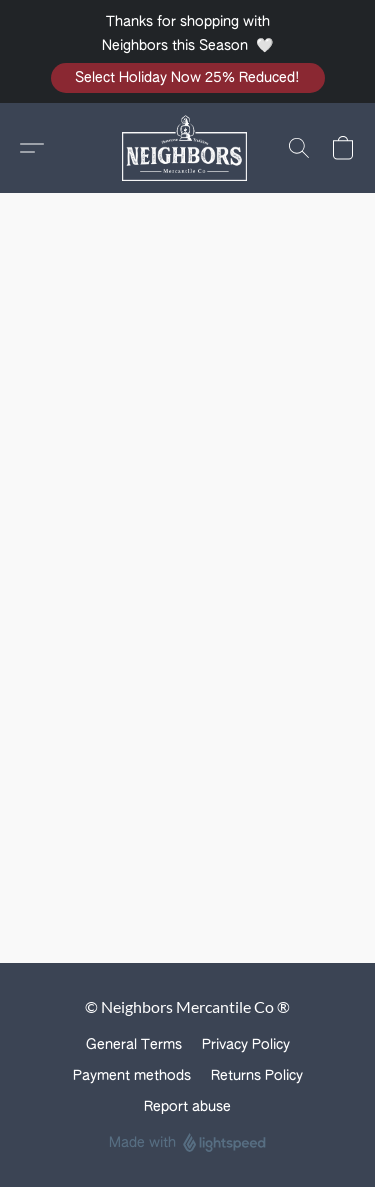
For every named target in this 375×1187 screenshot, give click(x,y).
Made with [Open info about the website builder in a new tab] (187, 1143)
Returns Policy (257, 1076)
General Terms (134, 1045)
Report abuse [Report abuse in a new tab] (187, 1107)
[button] (188, 78)
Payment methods (132, 1076)
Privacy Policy (246, 1045)
